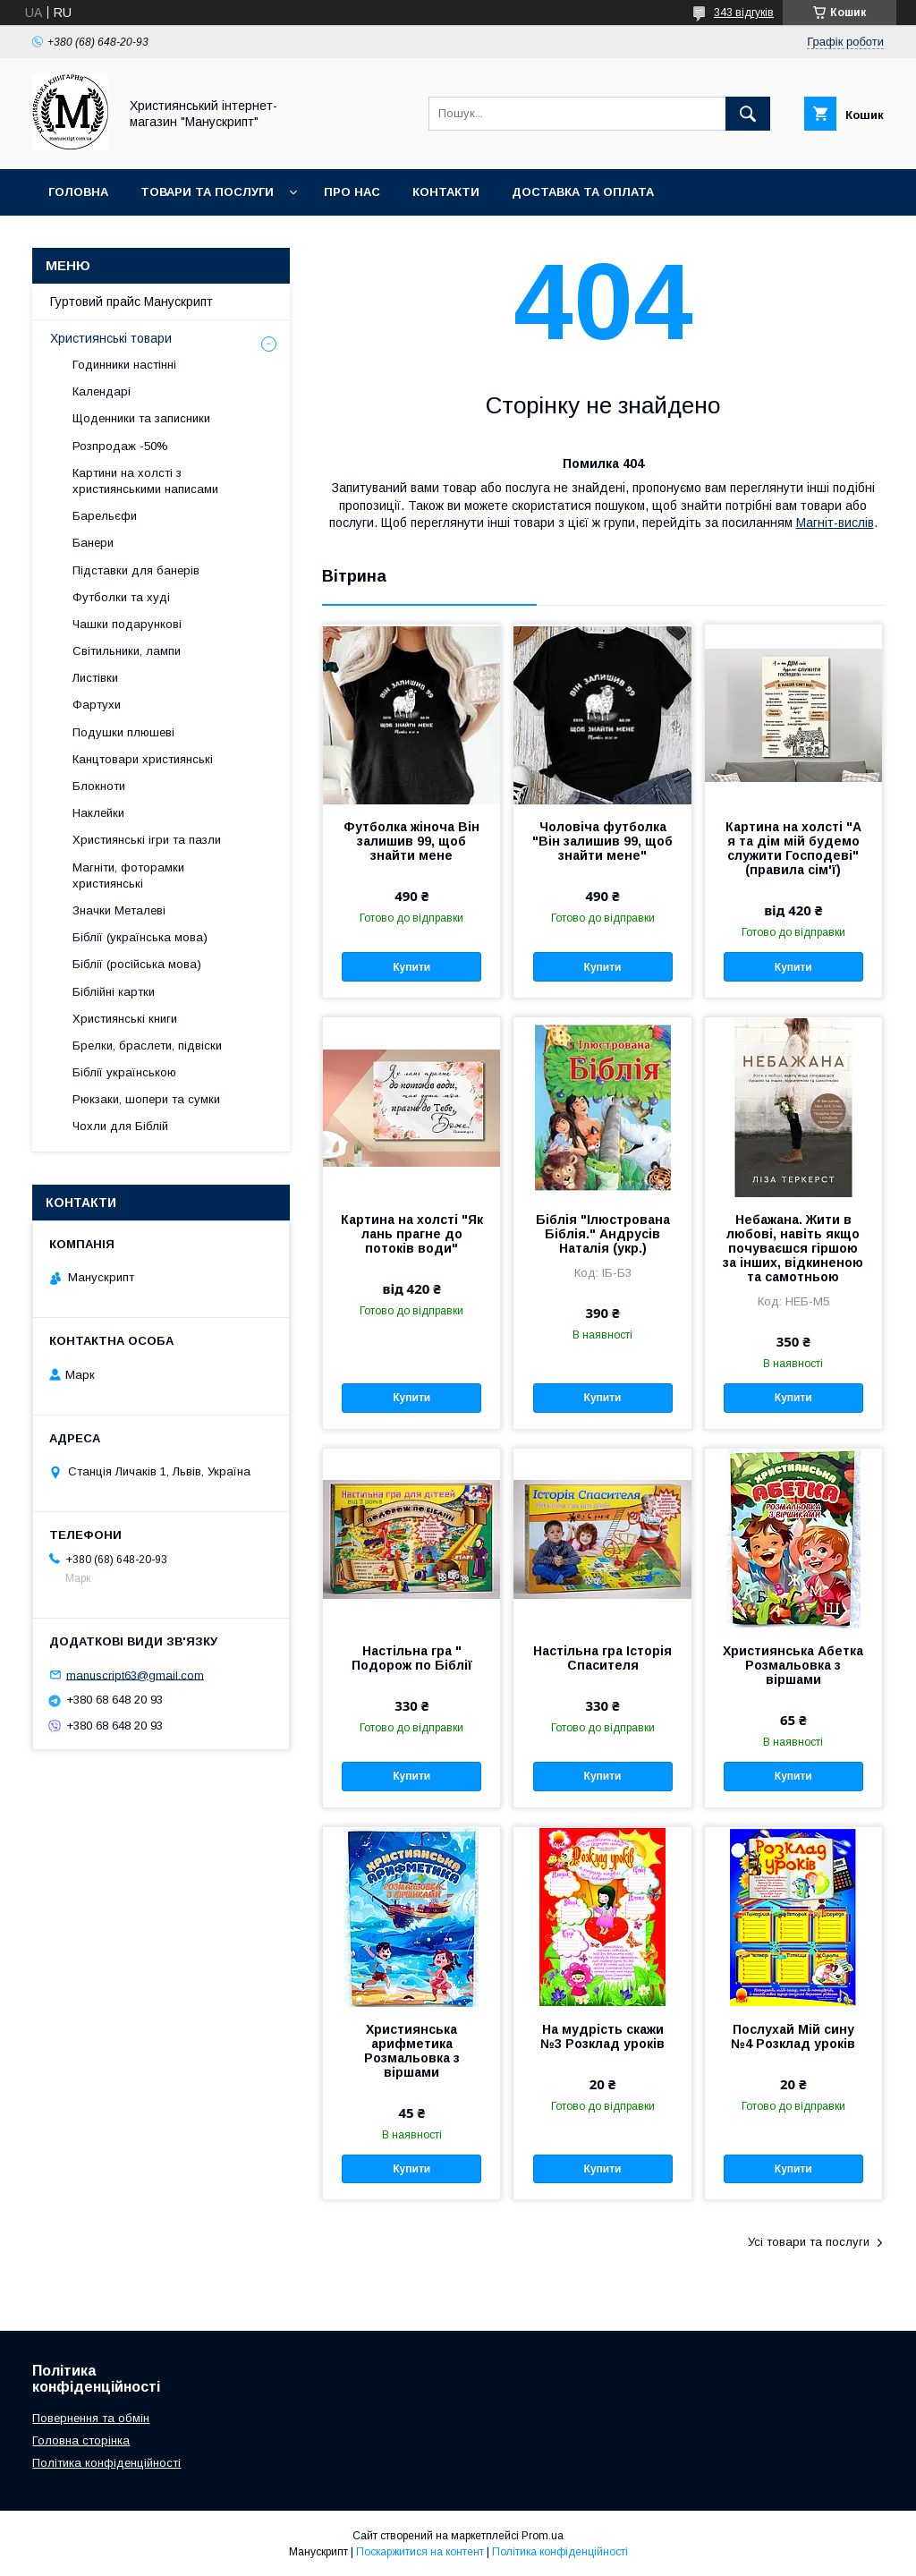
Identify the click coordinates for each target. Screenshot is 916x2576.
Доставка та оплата (583, 192)
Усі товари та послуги (808, 2242)
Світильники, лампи (126, 651)
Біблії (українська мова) (140, 937)
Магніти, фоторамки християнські (128, 875)
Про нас (352, 192)
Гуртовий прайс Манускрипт (148, 238)
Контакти (445, 192)
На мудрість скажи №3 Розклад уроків (602, 2036)
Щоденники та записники (141, 418)
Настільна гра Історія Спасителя (602, 1658)
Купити (411, 967)
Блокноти (98, 786)
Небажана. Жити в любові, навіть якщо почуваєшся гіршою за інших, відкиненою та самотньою (793, 1248)
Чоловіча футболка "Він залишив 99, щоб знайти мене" (602, 841)
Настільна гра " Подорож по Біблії (412, 1658)
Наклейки (98, 813)
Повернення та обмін (90, 2418)
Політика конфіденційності (106, 2463)
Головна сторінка (81, 2440)
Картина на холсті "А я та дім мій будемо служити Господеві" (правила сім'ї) (793, 848)
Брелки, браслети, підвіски (147, 1045)
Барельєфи (104, 516)
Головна (78, 192)
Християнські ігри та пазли (146, 839)
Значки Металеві (118, 910)
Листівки (95, 677)
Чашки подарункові (127, 624)
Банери (93, 542)
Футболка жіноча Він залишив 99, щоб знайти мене (411, 841)
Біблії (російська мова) (136, 964)
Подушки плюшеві (123, 732)
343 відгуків (744, 12)
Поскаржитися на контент (420, 2552)
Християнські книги (124, 1018)
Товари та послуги (207, 192)
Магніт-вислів (835, 522)
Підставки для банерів (135, 570)
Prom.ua (543, 2535)
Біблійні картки (113, 992)
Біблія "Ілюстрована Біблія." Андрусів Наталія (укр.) (603, 1233)
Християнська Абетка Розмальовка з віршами (793, 1665)
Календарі (101, 391)
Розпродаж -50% (120, 446)
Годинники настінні (124, 364)
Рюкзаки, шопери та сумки (146, 1099)
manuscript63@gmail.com (135, 1674)
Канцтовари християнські (142, 759)
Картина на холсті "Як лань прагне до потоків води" (412, 1233)
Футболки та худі (121, 597)
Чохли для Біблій (120, 1126)
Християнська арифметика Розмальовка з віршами (412, 2050)
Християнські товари (111, 338)
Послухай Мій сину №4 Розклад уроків (793, 2036)
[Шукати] (747, 114)
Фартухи (96, 704)
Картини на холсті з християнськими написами (145, 481)
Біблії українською (124, 1072)
